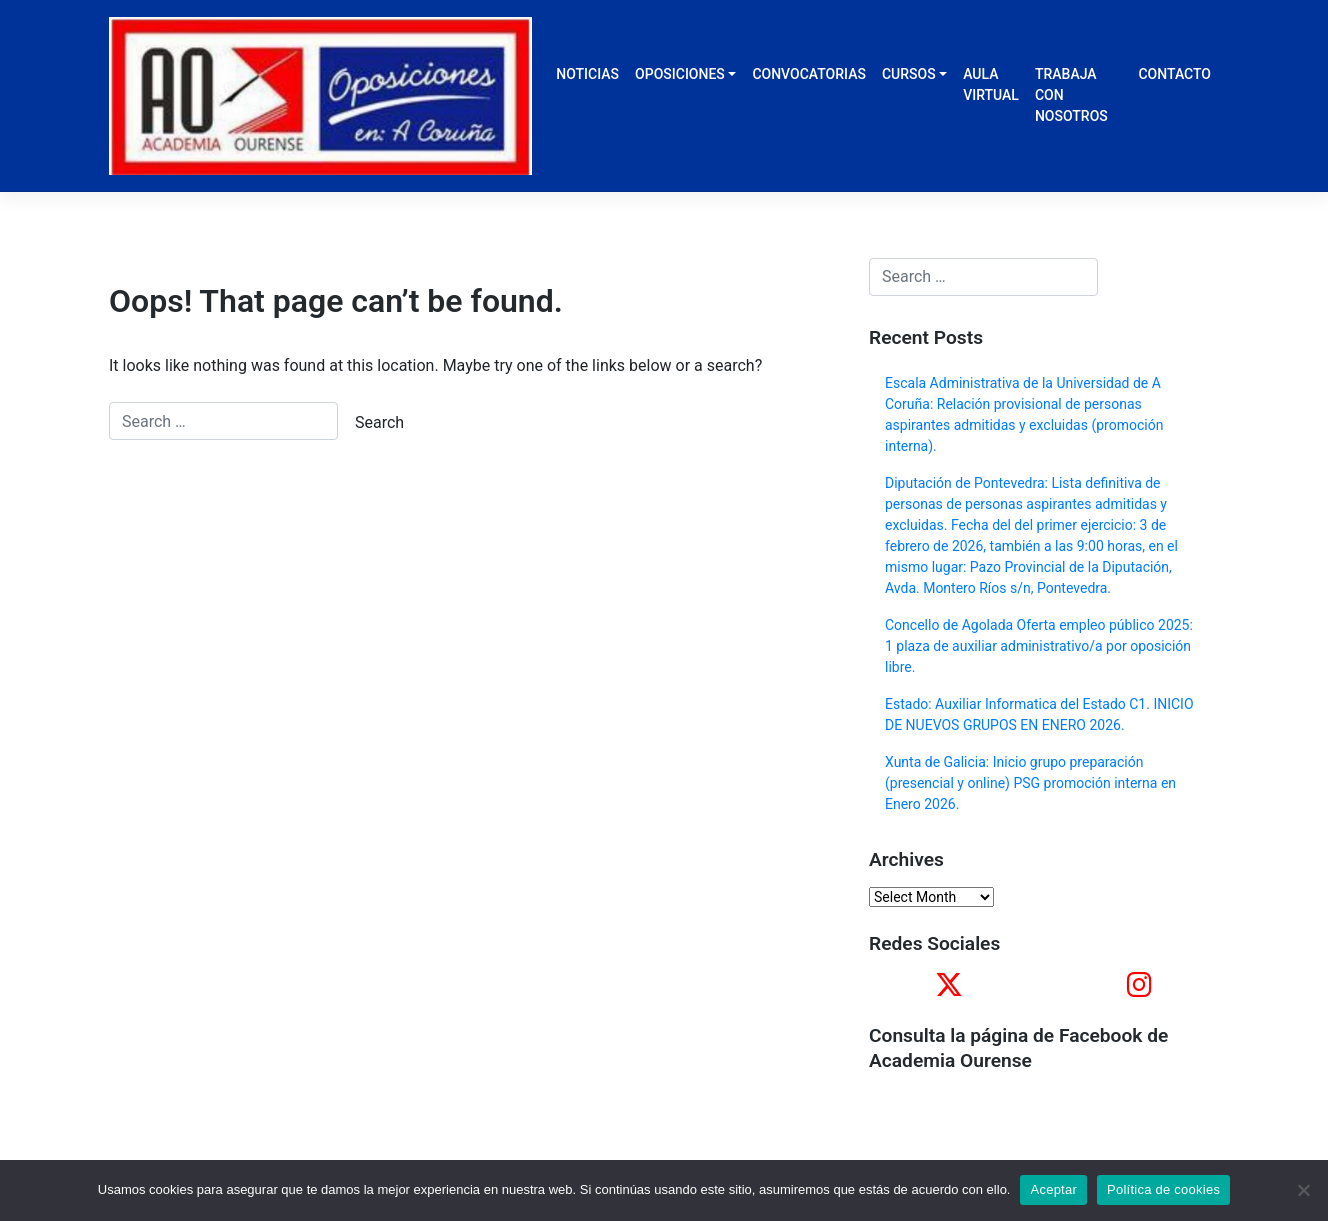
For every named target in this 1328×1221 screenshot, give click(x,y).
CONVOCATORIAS (809, 74)
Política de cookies (1163, 1189)
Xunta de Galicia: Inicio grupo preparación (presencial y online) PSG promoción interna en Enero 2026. (1030, 783)
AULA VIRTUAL (991, 84)
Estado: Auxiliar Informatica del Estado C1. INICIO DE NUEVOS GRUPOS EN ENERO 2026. (1039, 714)
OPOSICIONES (680, 74)
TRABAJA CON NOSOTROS (1071, 95)
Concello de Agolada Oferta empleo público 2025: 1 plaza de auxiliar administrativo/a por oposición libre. (1039, 646)
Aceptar (1053, 1189)
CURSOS (909, 74)
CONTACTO (1174, 74)
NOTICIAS (587, 74)
